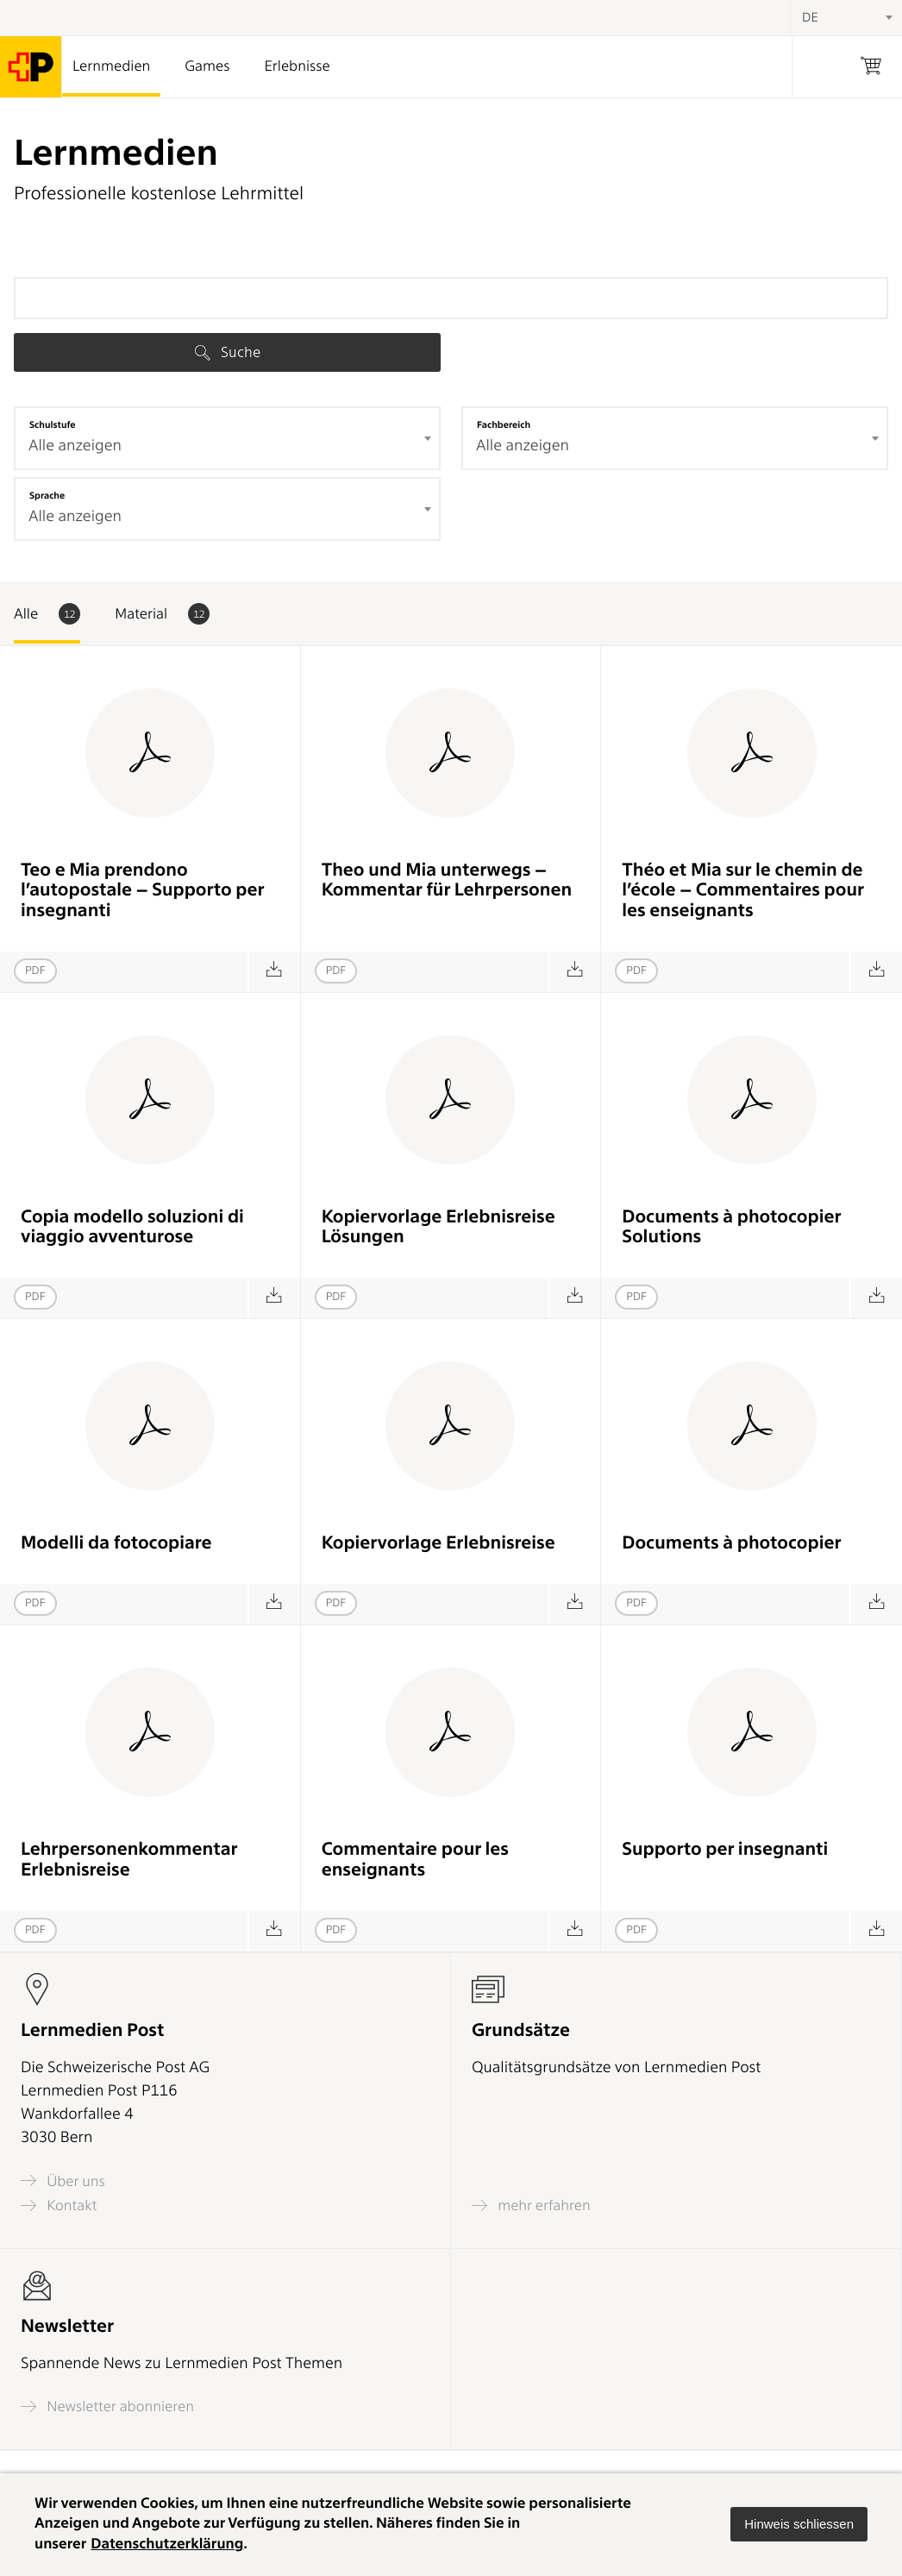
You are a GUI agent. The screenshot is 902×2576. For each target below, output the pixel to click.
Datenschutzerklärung (167, 2544)
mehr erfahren (531, 2205)
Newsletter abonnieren (107, 2406)
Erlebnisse (296, 66)
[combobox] (227, 438)
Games (207, 66)
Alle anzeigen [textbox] (75, 446)
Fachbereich (503, 424)
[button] (799, 2524)
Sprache (47, 495)
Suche (227, 352)
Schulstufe (52, 424)
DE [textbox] (810, 17)
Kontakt (59, 2205)
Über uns (63, 2180)
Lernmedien (111, 66)
